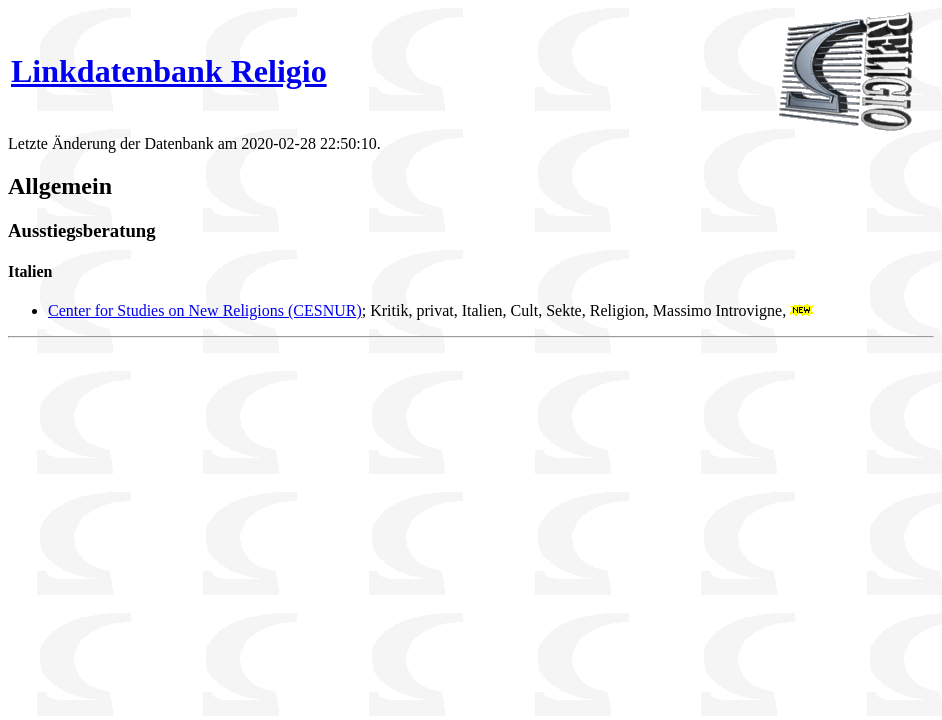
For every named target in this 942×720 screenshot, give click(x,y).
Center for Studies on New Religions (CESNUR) (205, 310)
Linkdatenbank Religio (169, 71)
